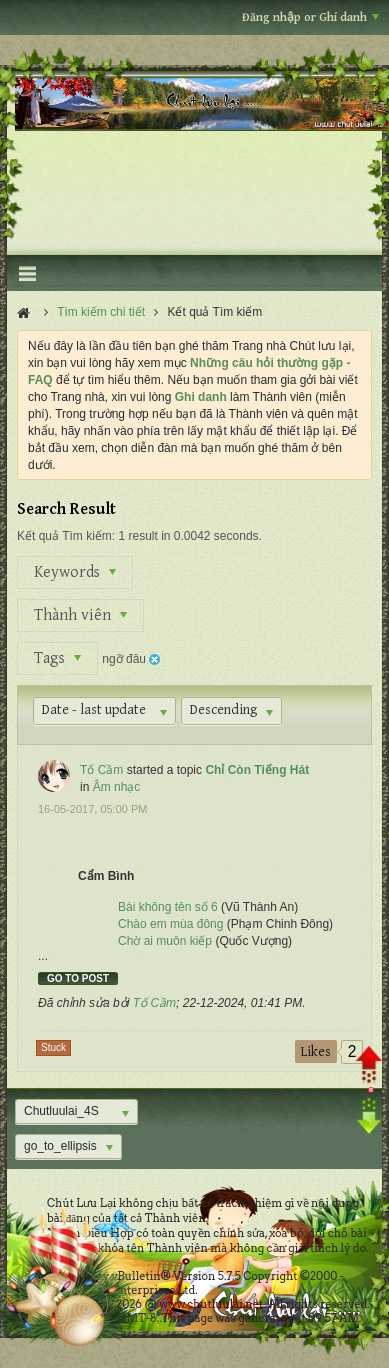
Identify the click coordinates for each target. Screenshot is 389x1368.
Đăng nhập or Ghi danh (310, 17)
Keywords (75, 572)
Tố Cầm (101, 770)
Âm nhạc (117, 787)
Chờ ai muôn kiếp (165, 941)
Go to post (78, 978)
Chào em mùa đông (170, 924)
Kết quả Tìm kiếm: (66, 536)
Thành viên (80, 615)
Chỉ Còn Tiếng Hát (257, 770)
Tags (57, 658)
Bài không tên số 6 (169, 907)
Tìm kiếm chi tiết (101, 312)
